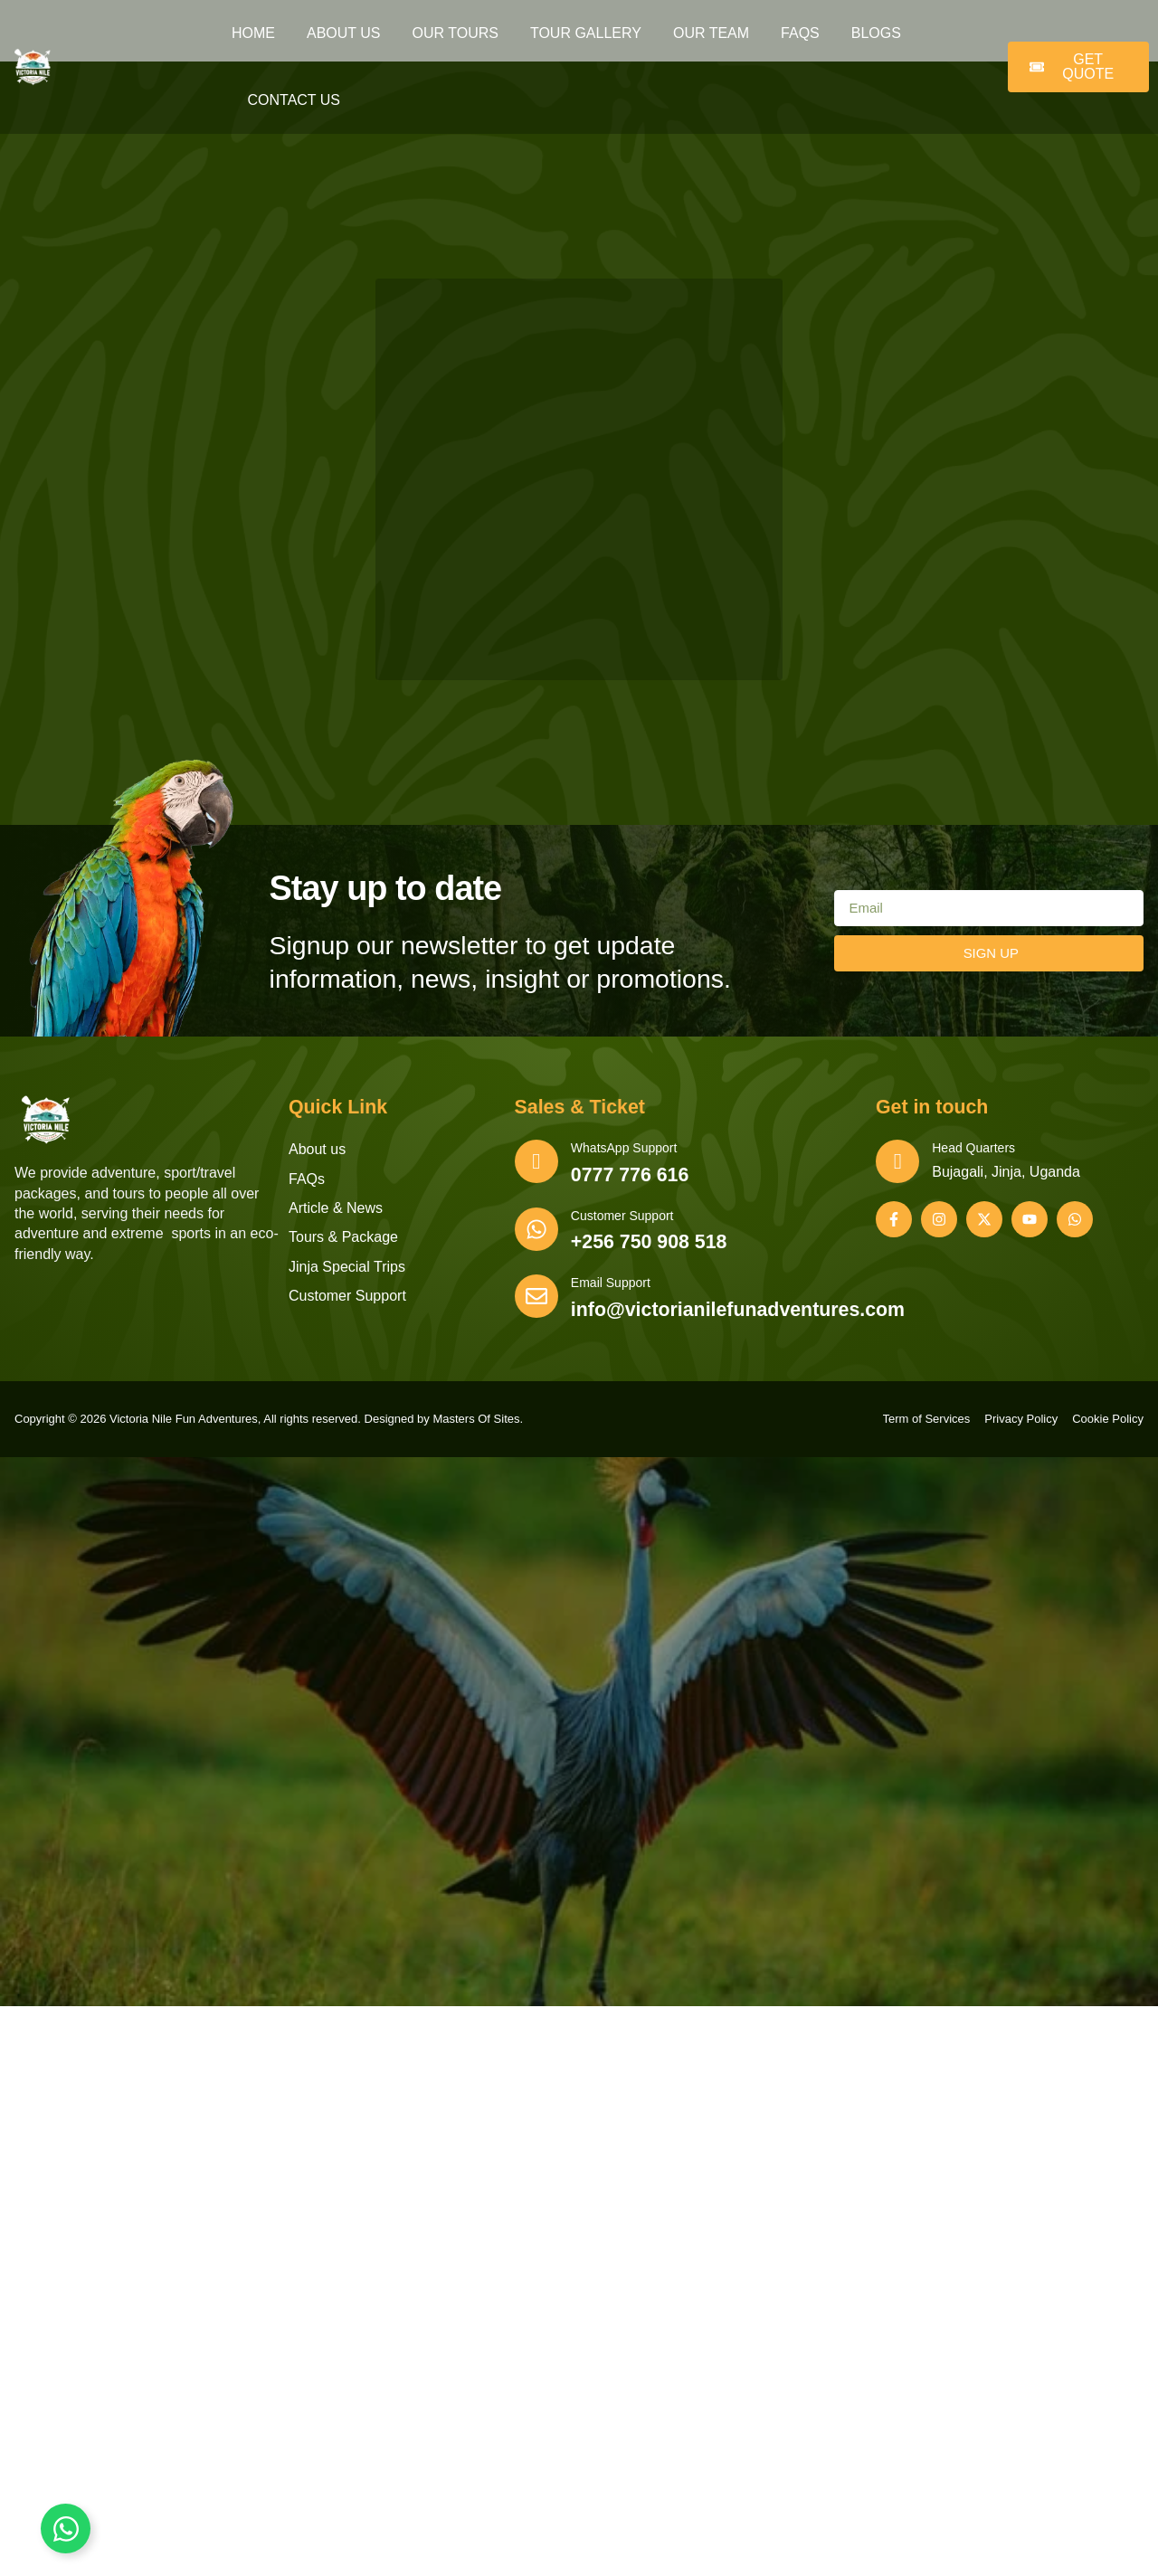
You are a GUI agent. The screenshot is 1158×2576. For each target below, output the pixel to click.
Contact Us (294, 100)
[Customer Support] (540, 1234)
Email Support (618, 1286)
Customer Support (629, 1217)
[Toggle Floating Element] (65, 2528)
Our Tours (455, 33)
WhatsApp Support (631, 1148)
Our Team (711, 33)
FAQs (800, 33)
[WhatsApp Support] (540, 1166)
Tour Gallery (585, 33)
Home (253, 33)
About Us (344, 33)
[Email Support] (540, 1303)
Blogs (876, 33)
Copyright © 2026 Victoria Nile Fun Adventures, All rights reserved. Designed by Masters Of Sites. (268, 1424)
